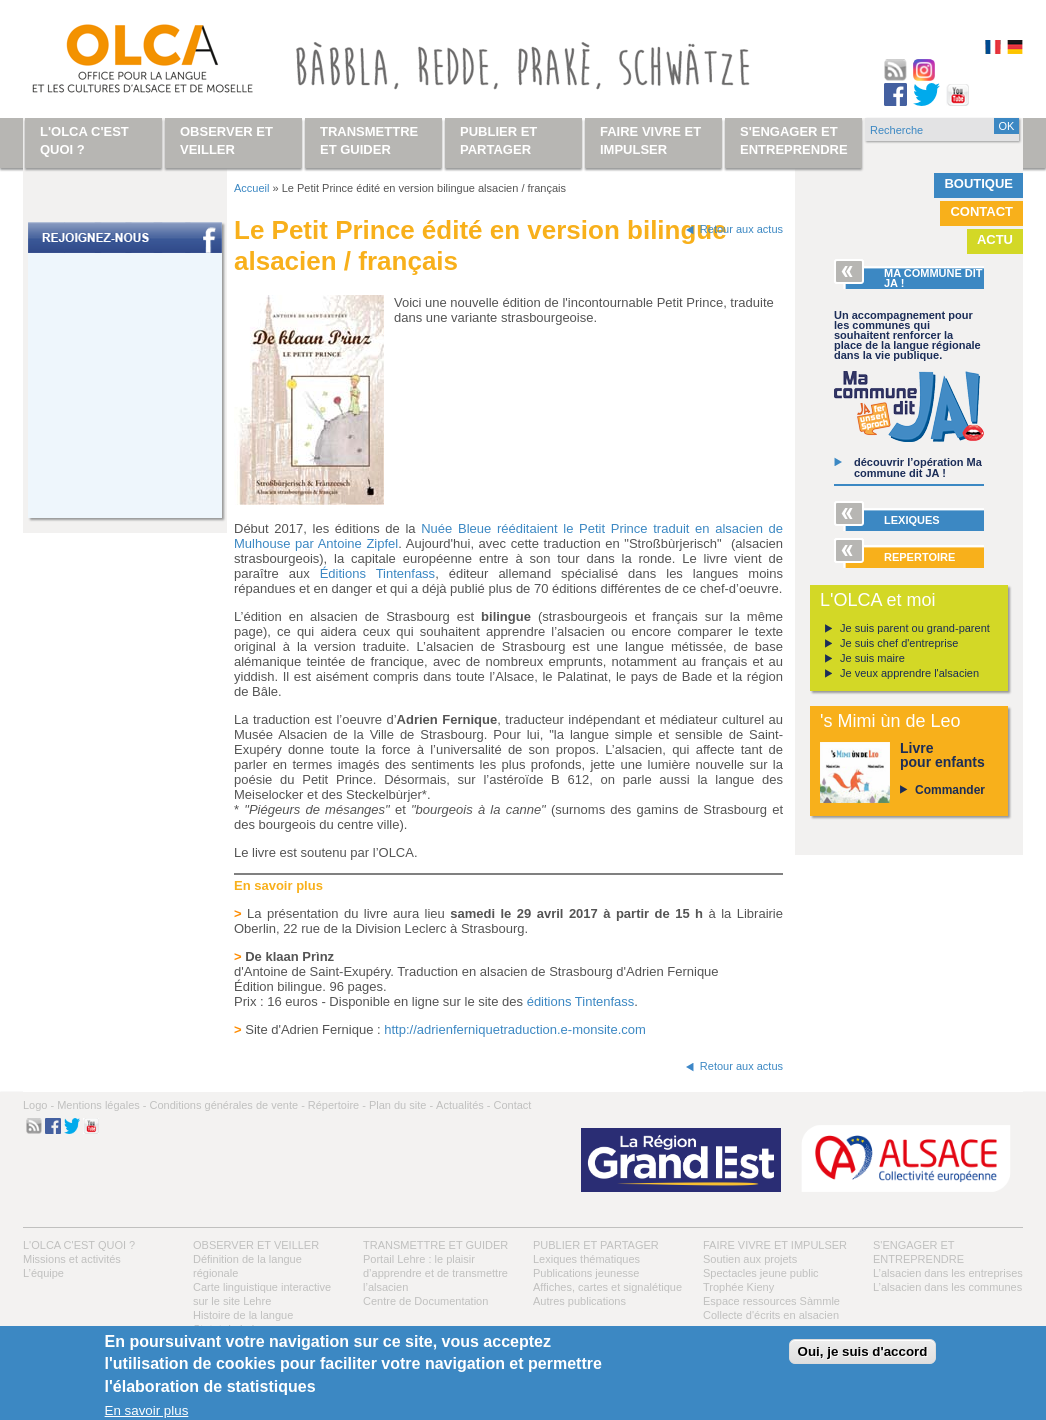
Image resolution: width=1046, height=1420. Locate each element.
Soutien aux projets (750, 1259)
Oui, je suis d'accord (863, 1351)
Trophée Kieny (738, 1287)
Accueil (251, 188)
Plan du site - (401, 1105)
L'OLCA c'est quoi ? (79, 1245)
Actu (995, 239)
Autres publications (579, 1301)
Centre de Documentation (425, 1301)
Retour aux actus (741, 229)
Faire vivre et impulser (775, 1245)
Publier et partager (596, 1245)
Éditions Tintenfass (377, 573)
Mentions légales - (101, 1105)
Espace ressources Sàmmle (771, 1301)
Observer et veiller (256, 1245)
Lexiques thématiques (586, 1259)
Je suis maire (872, 658)
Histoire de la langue (243, 1315)
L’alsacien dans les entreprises (948, 1273)
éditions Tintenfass (581, 1001)
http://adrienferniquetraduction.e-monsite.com (515, 1029)
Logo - (38, 1105)
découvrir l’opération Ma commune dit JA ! (918, 467)
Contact (981, 211)
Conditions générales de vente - (226, 1105)
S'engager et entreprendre (794, 140)
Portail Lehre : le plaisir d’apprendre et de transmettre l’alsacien (435, 1273)
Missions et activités (72, 1259)
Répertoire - (337, 1105)
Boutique (978, 183)
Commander (950, 790)
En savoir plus (147, 1410)
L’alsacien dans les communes (947, 1287)
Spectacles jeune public (761, 1273)
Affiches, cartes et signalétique (607, 1287)
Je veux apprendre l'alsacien (909, 673)
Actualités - (463, 1105)
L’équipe (43, 1273)
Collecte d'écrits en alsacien (771, 1315)
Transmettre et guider (435, 1245)
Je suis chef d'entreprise (899, 643)
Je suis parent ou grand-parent (915, 628)
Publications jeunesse (586, 1273)
